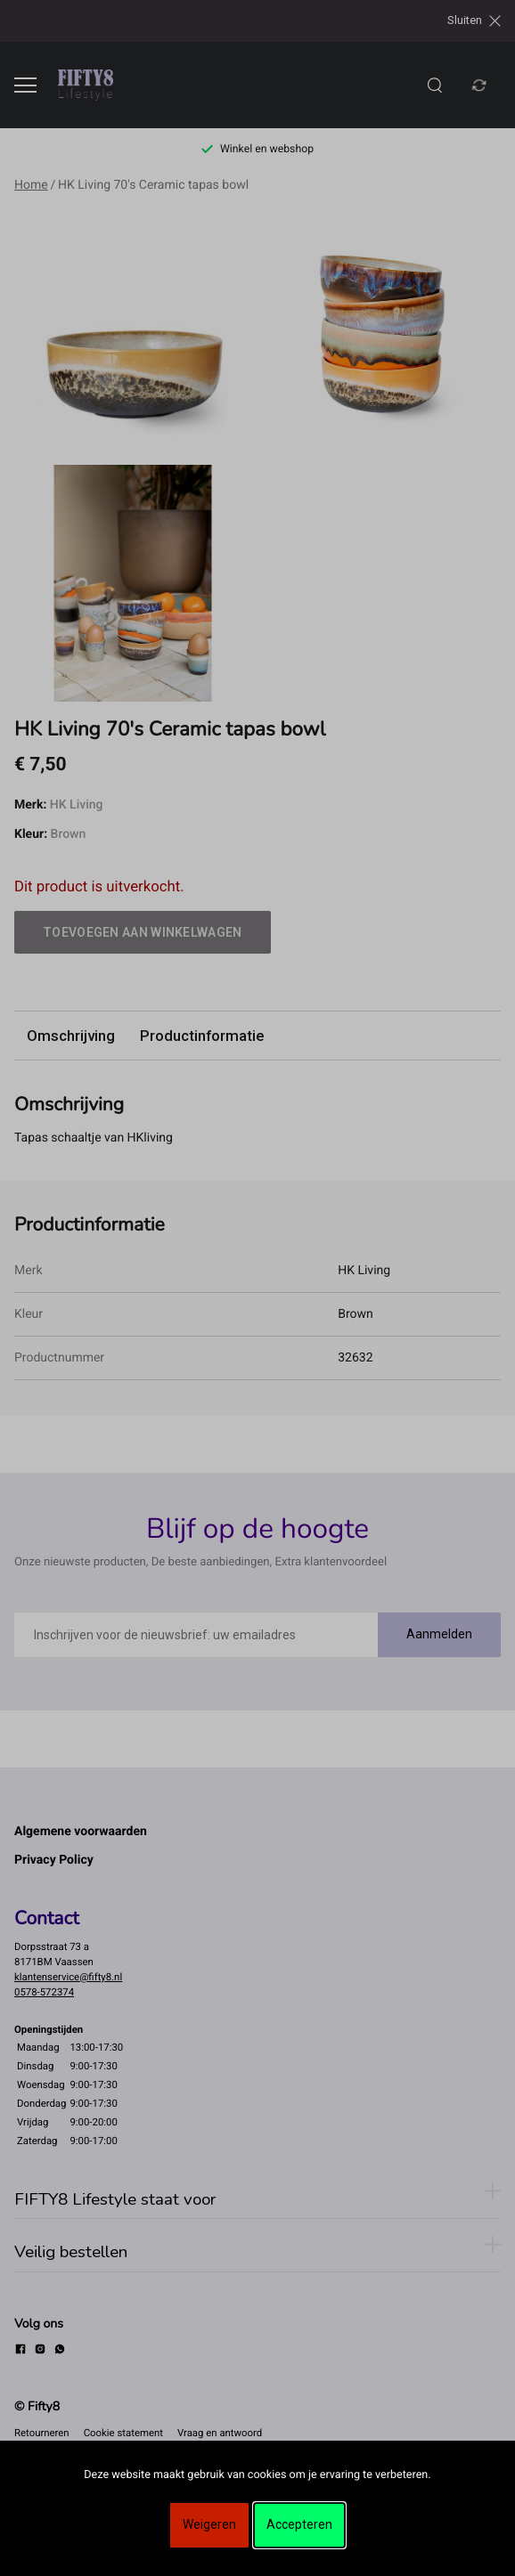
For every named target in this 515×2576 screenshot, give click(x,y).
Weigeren (209, 2524)
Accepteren (299, 2524)
